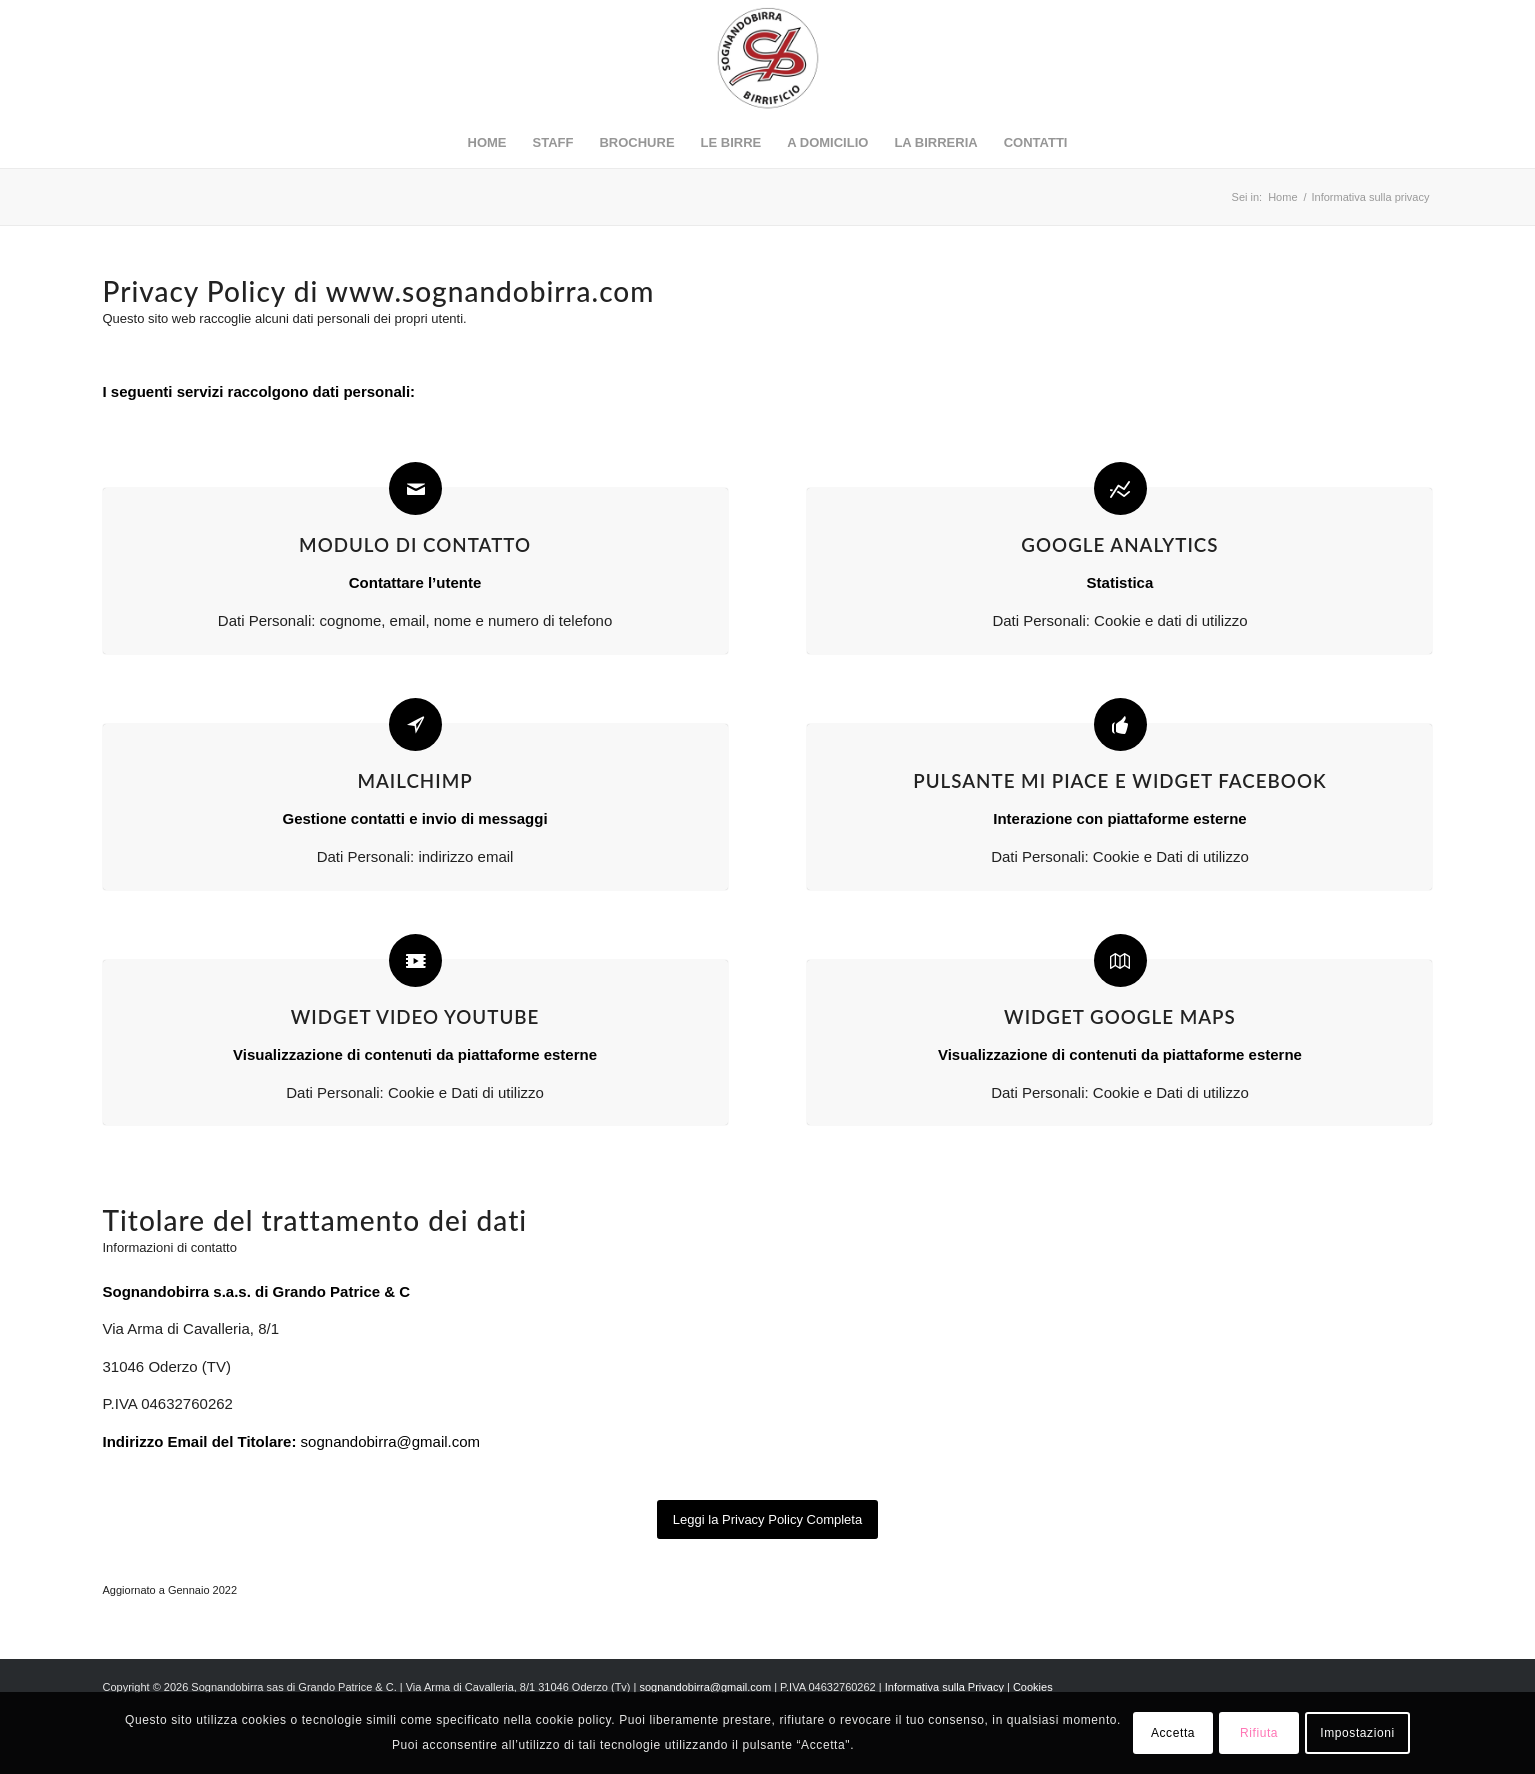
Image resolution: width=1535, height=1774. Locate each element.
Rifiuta (1259, 1733)
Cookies (1033, 1687)
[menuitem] (487, 143)
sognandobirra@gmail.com (390, 1441)
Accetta (1173, 1733)
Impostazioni (1357, 1733)
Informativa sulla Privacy (944, 1687)
